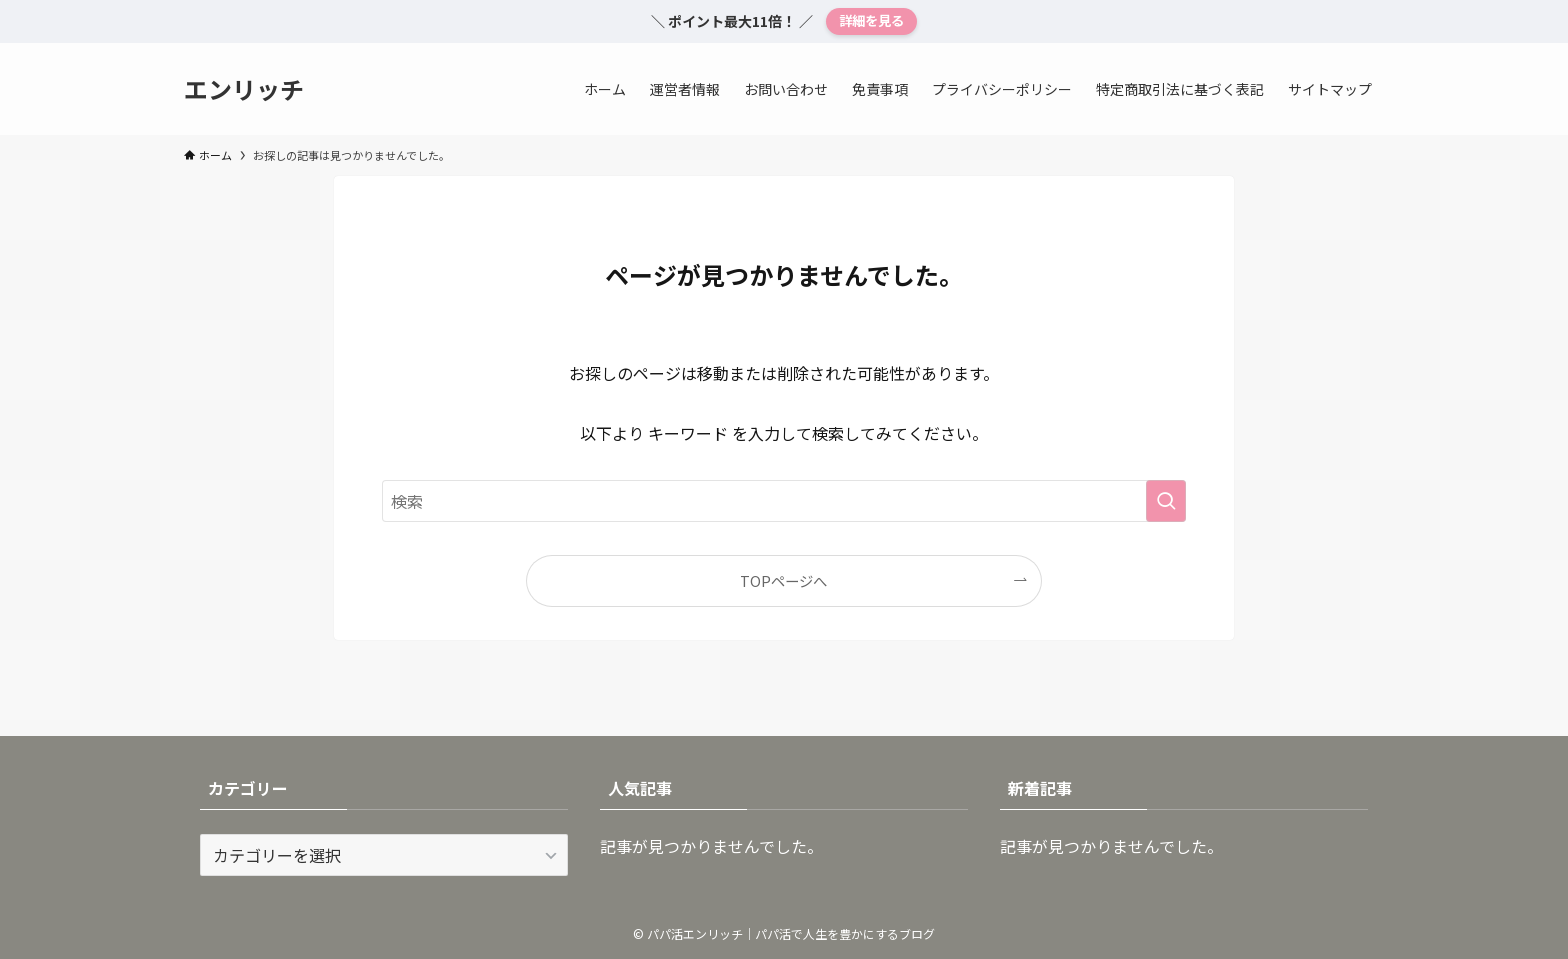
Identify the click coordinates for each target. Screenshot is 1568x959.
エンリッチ (244, 89)
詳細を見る (871, 20)
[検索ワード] (784, 501)
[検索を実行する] (1166, 501)
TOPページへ (783, 580)
